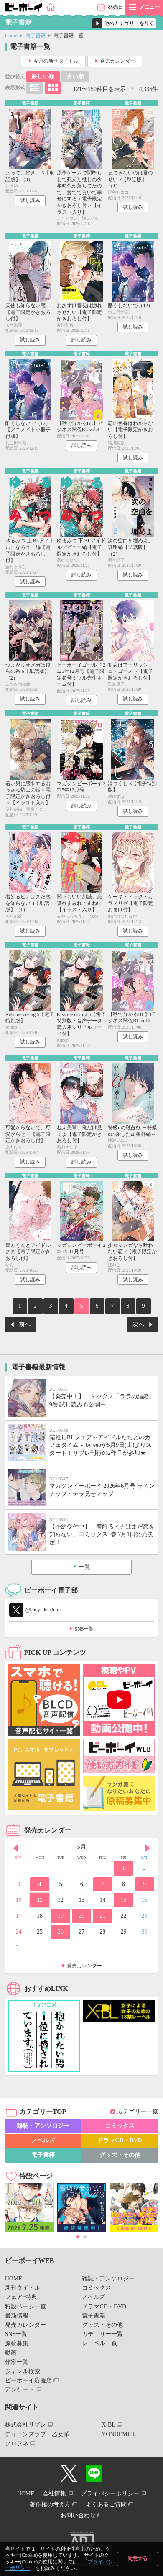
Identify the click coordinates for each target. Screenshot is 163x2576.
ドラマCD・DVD (119, 2140)
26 (61, 1932)
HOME (13, 2278)
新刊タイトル (22, 2288)
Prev (15, 1848)
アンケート (19, 2389)
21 (102, 1916)
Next (147, 1848)
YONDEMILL (119, 2434)
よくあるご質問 (106, 2504)
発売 (115, 7)
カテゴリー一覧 (137, 2111)
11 (39, 1900)
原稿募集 (16, 2343)
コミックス (120, 2126)
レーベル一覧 (99, 2343)
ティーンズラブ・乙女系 (37, 2434)
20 (81, 1916)
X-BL (108, 2425)
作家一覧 (16, 2362)
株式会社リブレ (25, 2425)
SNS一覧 (84, 1629)
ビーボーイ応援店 (28, 2380)
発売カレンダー (117, 61)
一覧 (84, 1567)
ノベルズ (43, 2140)
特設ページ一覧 (25, 2306)
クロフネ (16, 2443)
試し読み (30, 200)
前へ (25, 1324)
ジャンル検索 (22, 2371)
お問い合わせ (78, 2515)
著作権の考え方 (50, 2504)
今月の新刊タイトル (56, 61)
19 (61, 1916)
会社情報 (54, 2493)
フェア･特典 (21, 2297)
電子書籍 (35, 35)
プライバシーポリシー (110, 2493)
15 (123, 1900)
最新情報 (16, 2316)
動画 (11, 2353)
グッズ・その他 (119, 2155)
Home (11, 35)
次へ (138, 1324)
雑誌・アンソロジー (43, 2126)
